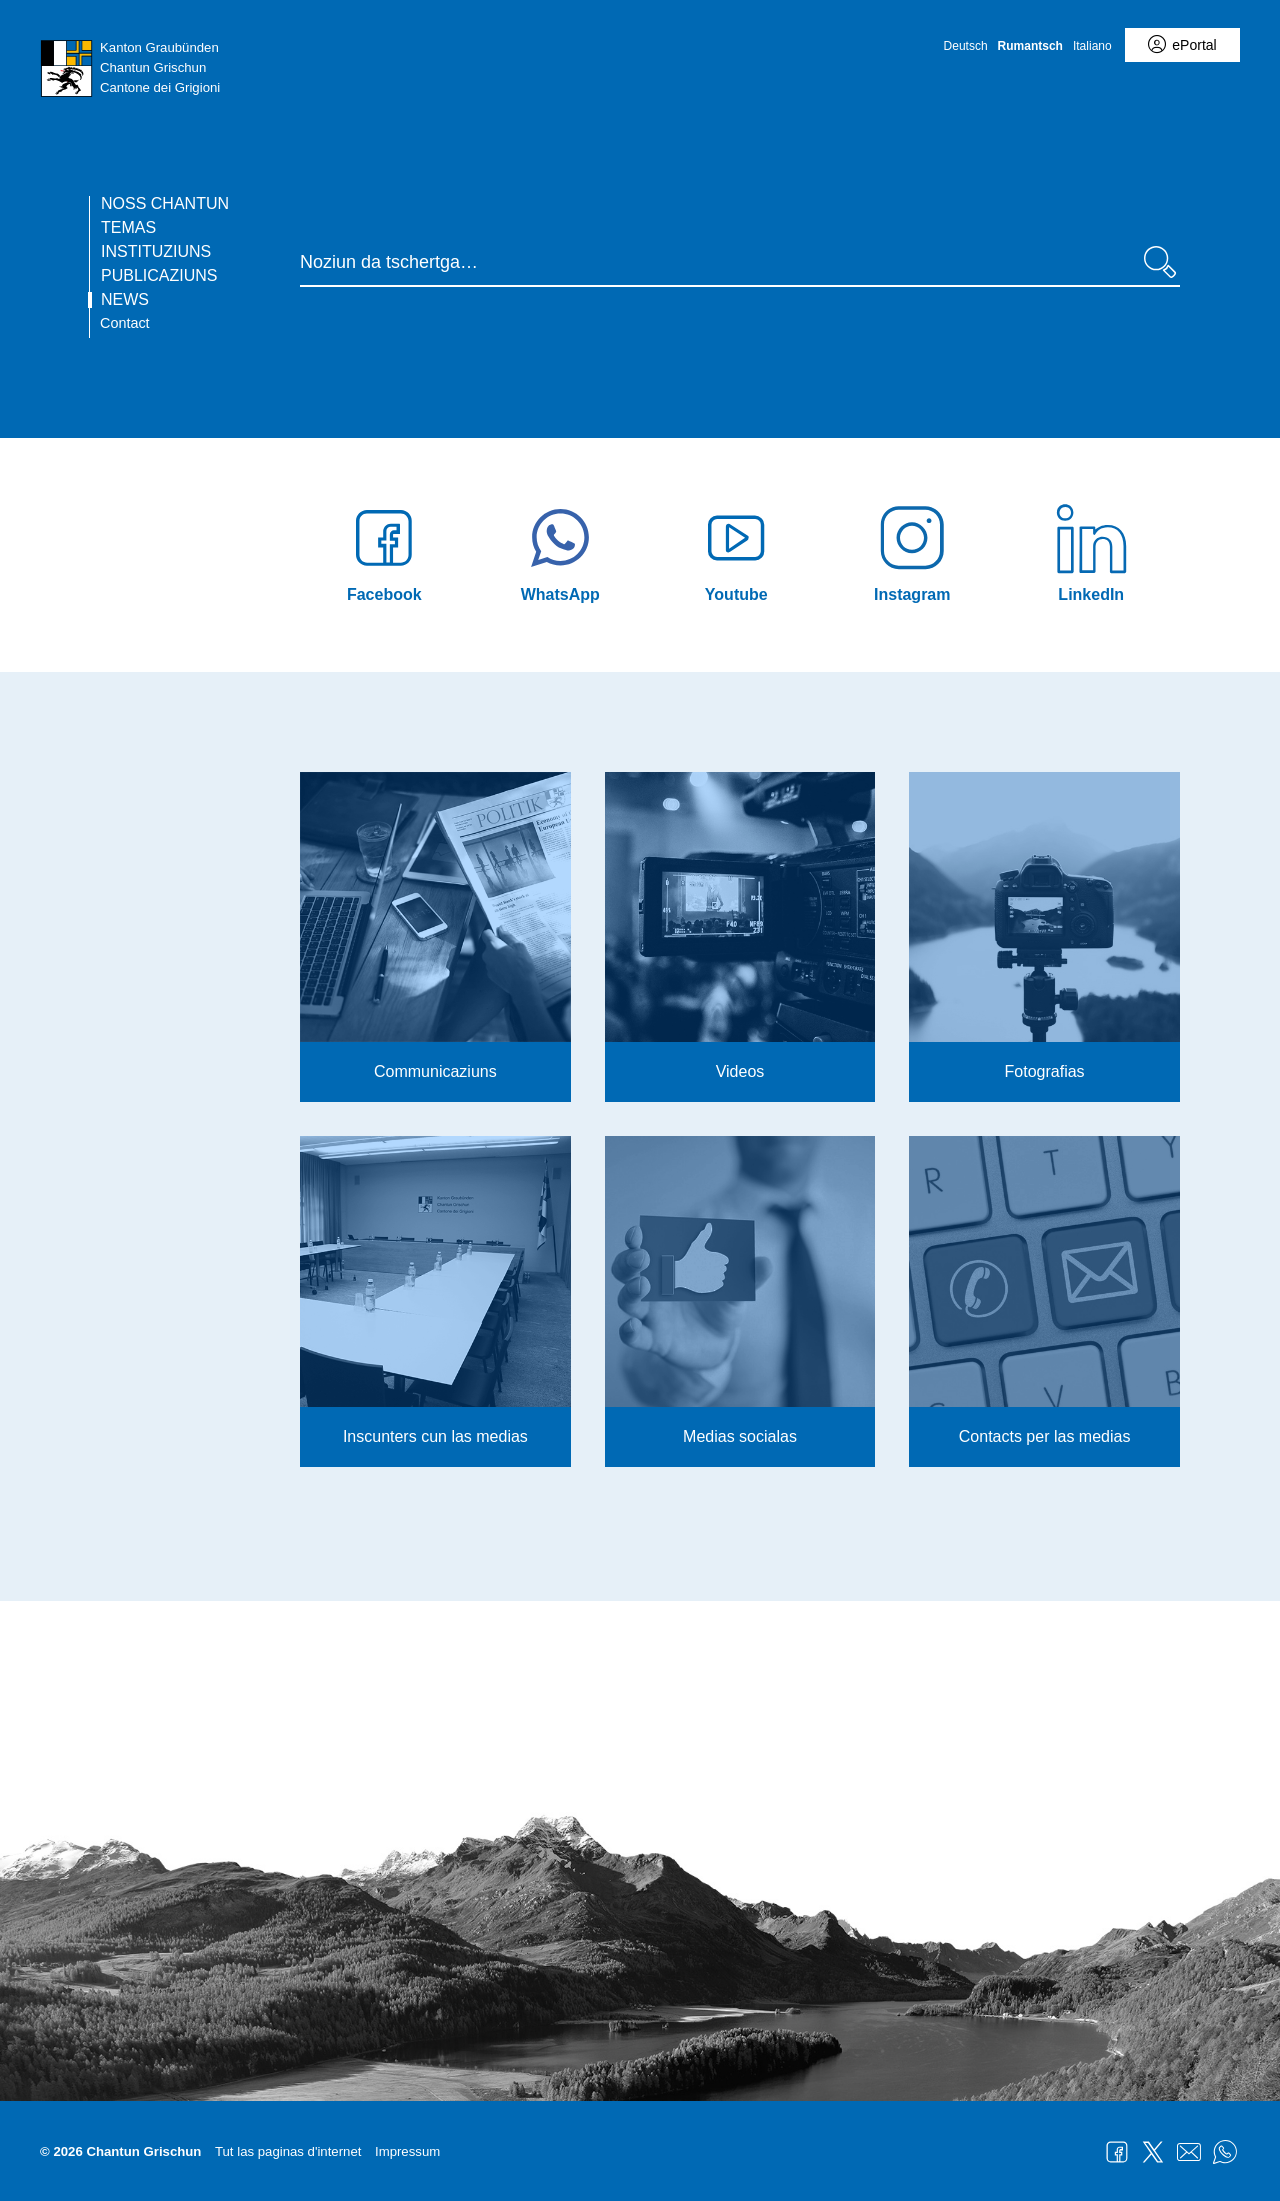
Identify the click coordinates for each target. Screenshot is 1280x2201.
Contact (125, 323)
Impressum (407, 2151)
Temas (128, 228)
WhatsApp (1225, 2152)
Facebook (1117, 2152)
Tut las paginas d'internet (288, 2151)
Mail (1189, 2152)
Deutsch (966, 46)
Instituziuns (156, 252)
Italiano (1092, 46)
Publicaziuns (159, 276)
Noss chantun (165, 204)
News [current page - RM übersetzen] (125, 300)
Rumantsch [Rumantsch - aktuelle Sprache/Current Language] (1030, 46)
